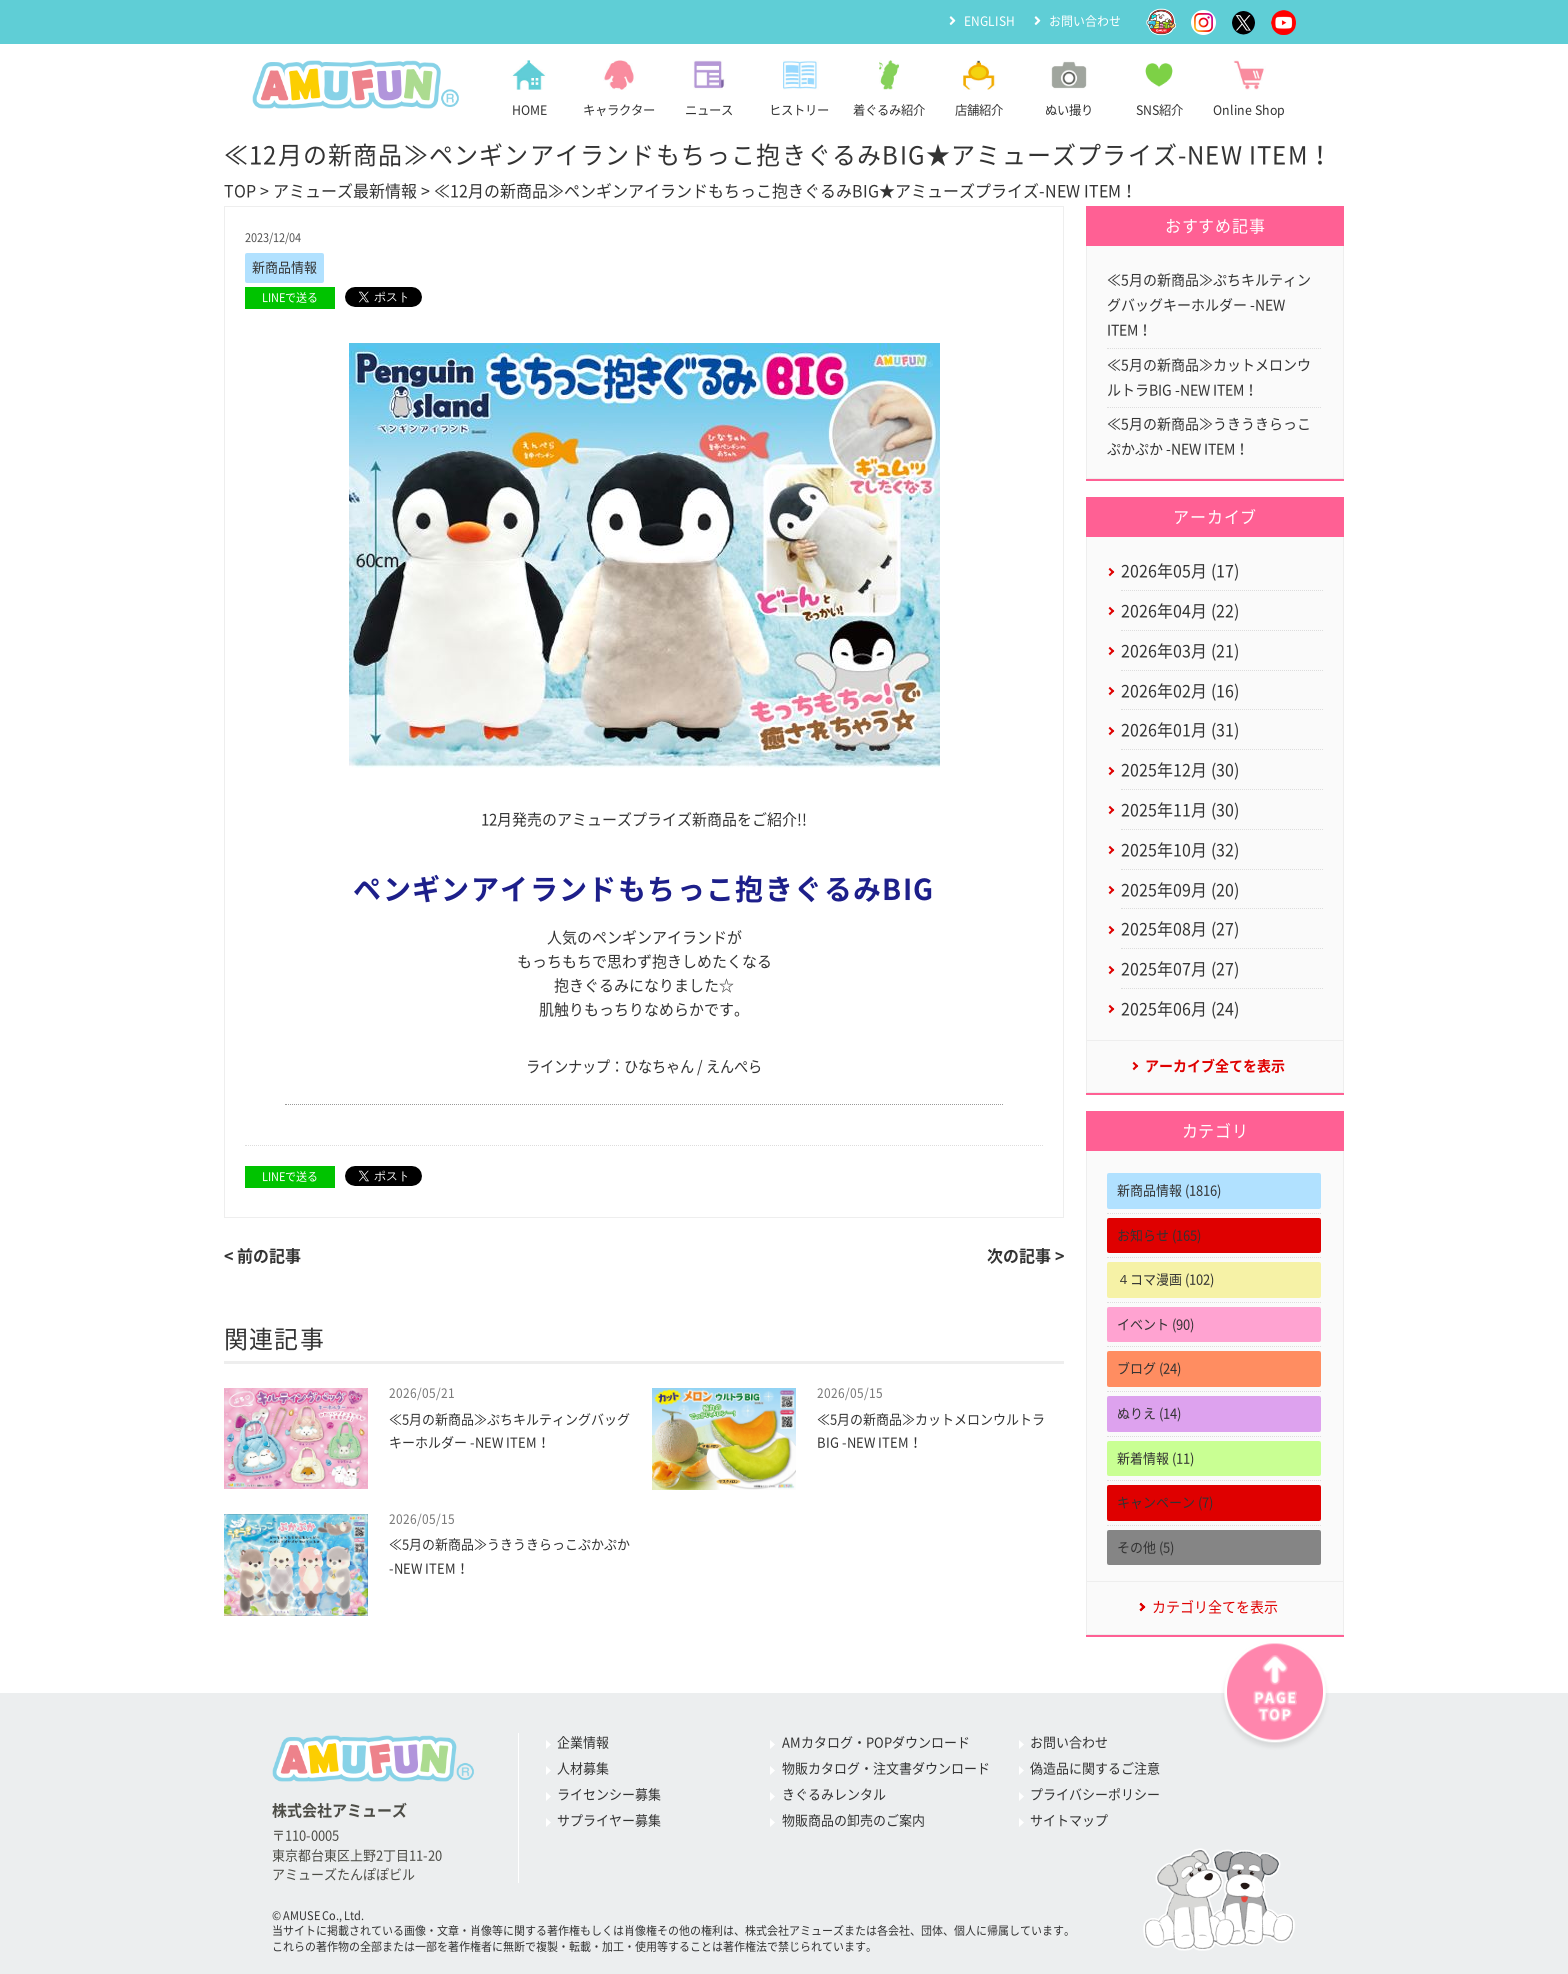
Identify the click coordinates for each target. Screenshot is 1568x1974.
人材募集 (583, 1768)
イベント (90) (1155, 1324)
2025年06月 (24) (1180, 1009)
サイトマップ (1069, 1820)
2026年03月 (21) (1180, 651)
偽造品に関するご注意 (1095, 1768)
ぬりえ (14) (1149, 1413)
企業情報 (583, 1742)
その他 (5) (1145, 1547)
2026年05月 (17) (1180, 571)
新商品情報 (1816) (1169, 1190)
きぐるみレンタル (834, 1794)
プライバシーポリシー (1095, 1794)
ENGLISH (989, 21)
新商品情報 (284, 267)
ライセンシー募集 (609, 1794)
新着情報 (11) (1155, 1458)
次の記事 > (1025, 1256)
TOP (240, 191)
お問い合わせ (1085, 21)
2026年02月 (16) (1180, 691)
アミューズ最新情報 (345, 191)
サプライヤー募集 (609, 1820)
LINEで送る (290, 297)
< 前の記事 (262, 1256)
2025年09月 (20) (1180, 890)
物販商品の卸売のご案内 (853, 1820)
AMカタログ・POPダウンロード (876, 1742)
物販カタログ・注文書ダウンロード (886, 1768)
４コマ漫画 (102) (1165, 1279)
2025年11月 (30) (1180, 810)
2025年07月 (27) (1180, 969)
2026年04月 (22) (1180, 611)
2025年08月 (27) (1180, 929)
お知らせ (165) (1159, 1235)
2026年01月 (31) (1180, 730)
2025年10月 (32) (1180, 850)
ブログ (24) (1149, 1368)
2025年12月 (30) (1180, 770)
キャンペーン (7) (1165, 1502)
